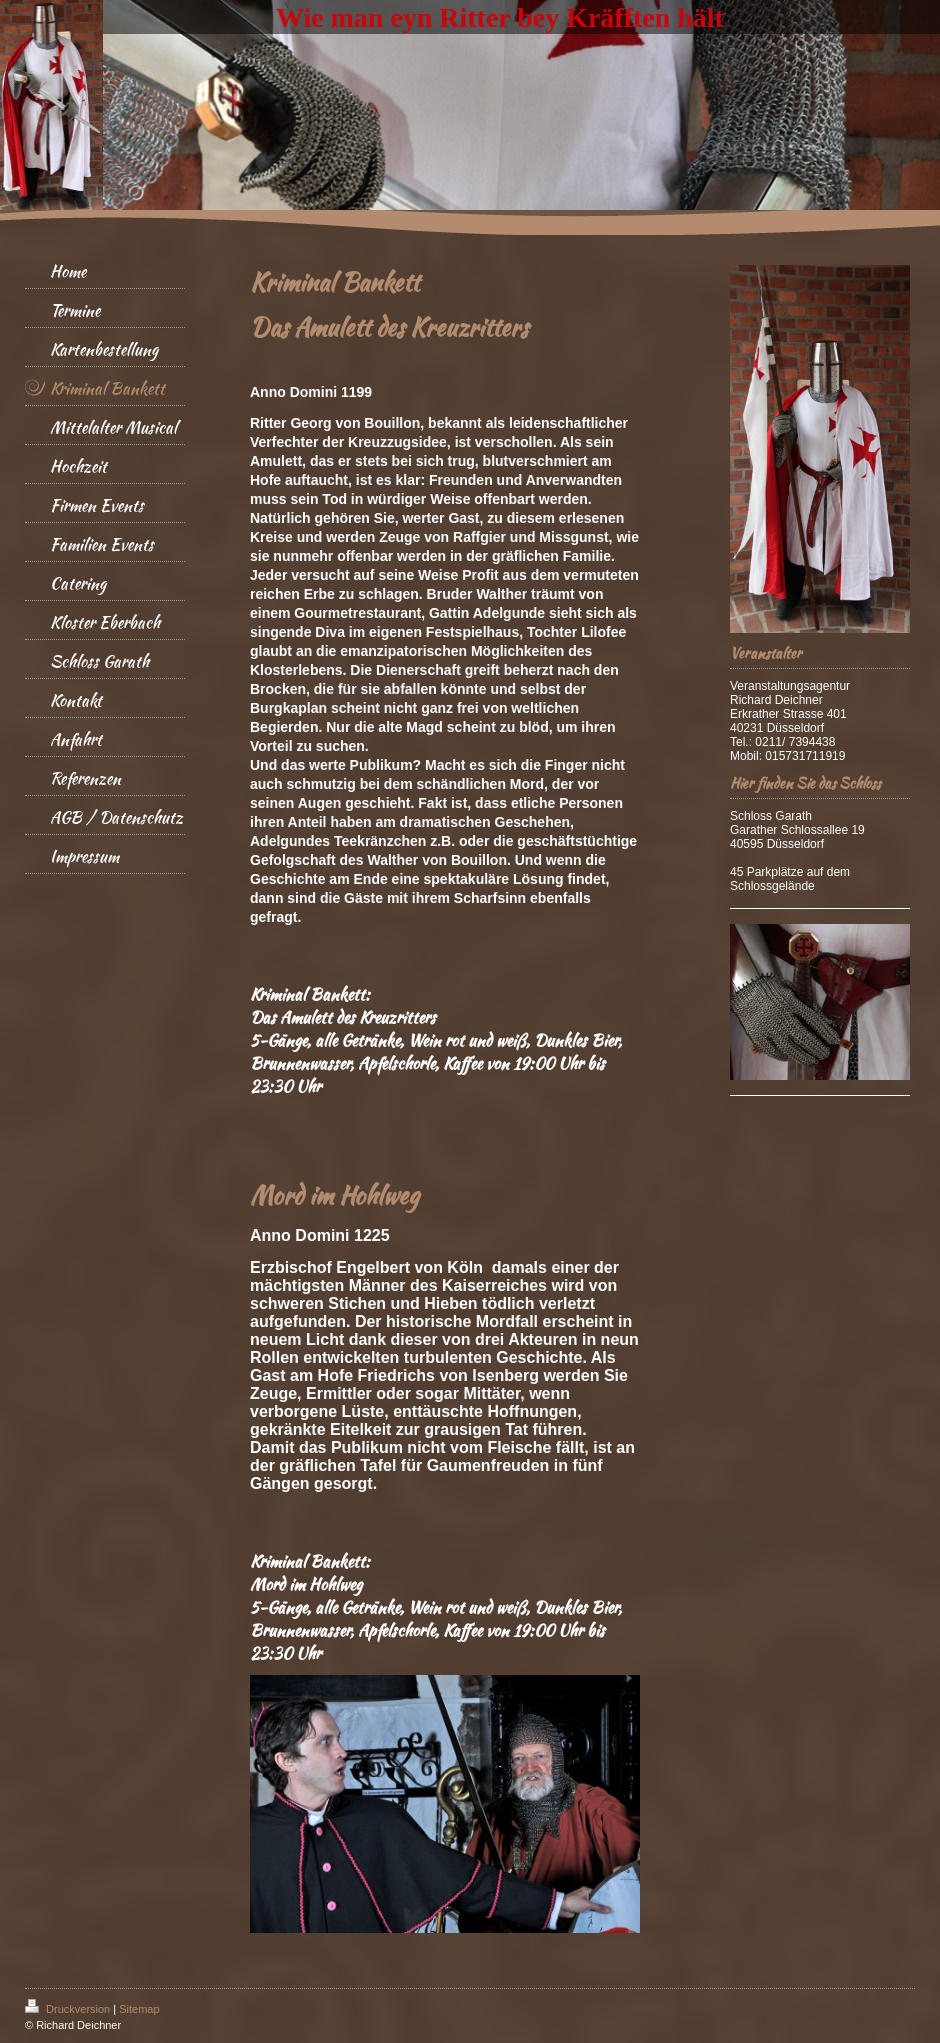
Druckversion (69, 2009)
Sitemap (139, 2009)
